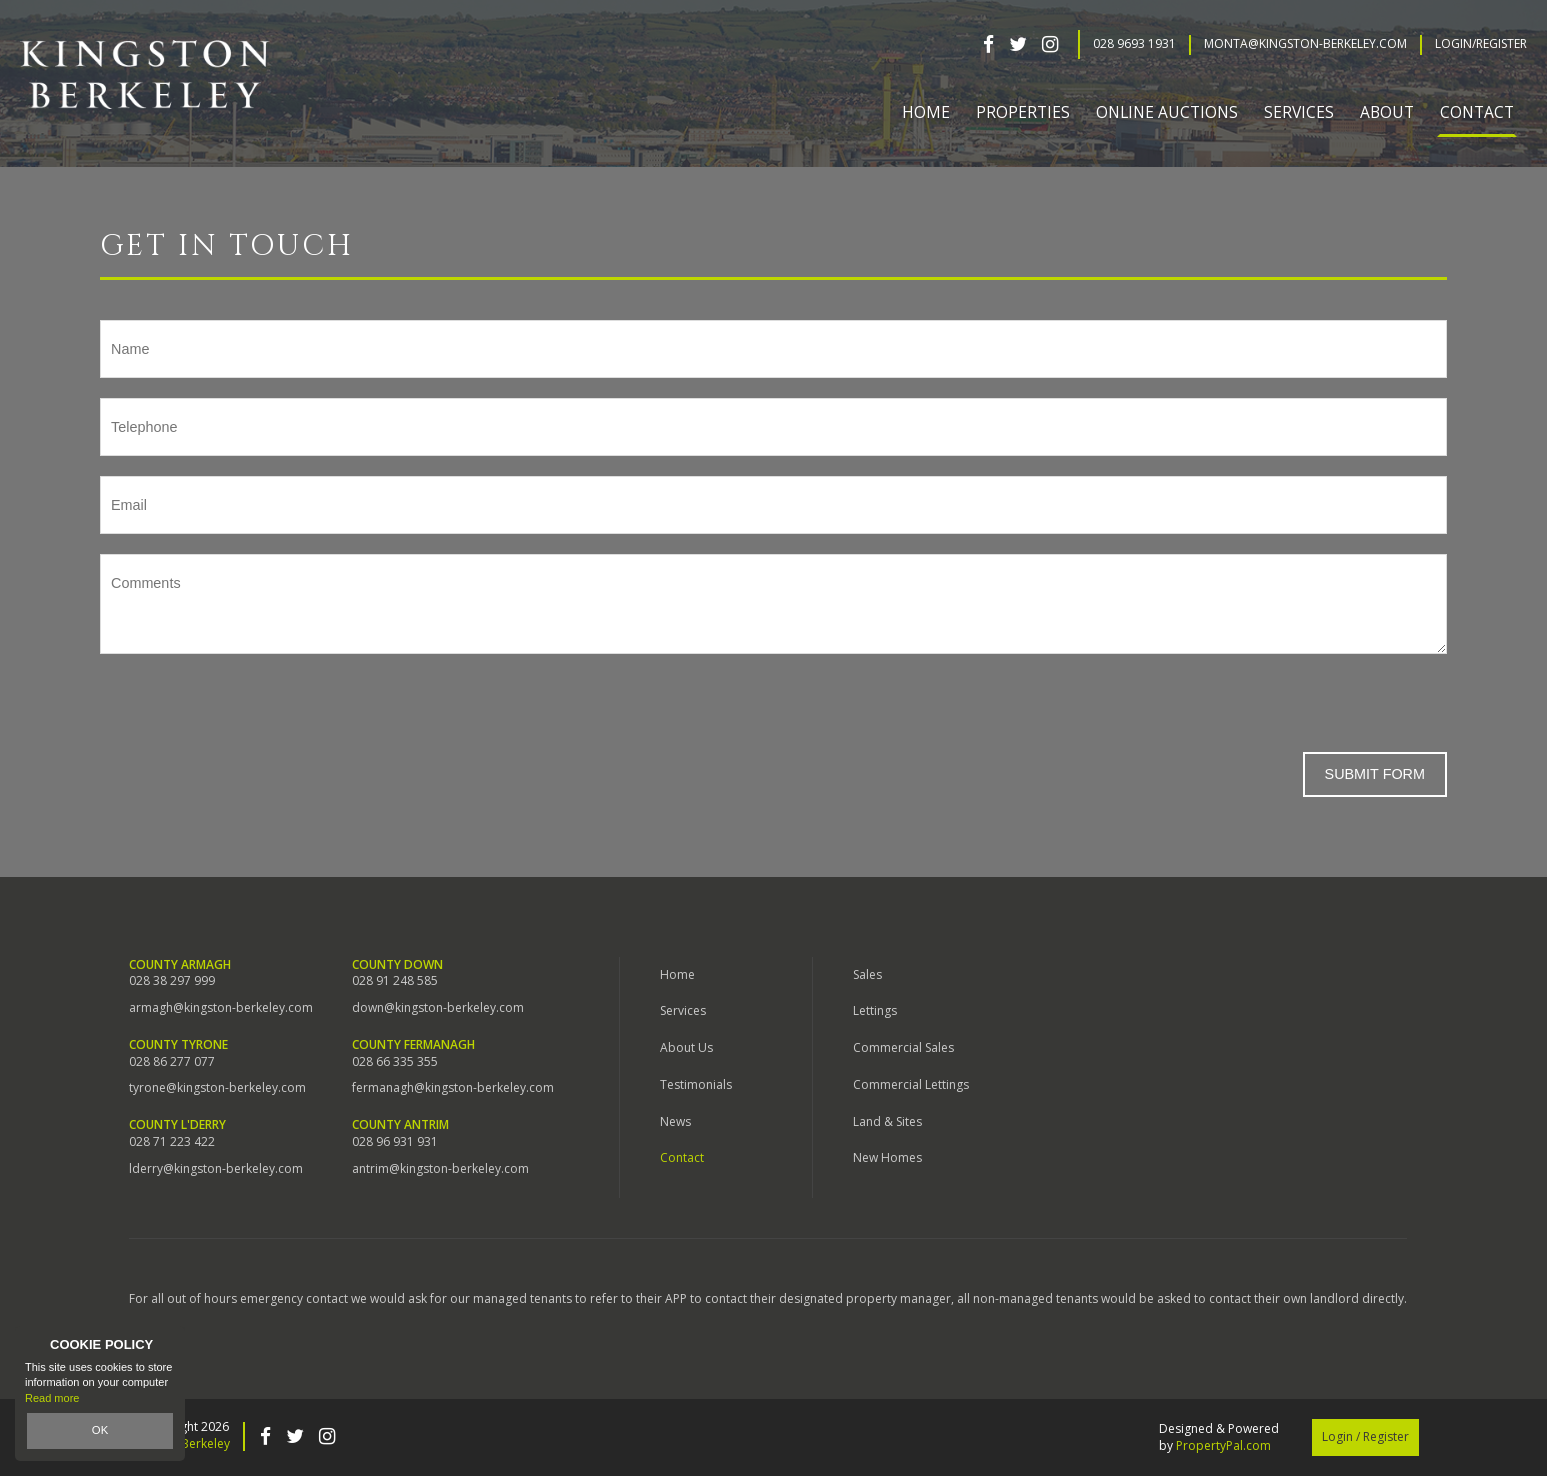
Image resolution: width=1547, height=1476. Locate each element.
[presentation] (252, 713)
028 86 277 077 (172, 1062)
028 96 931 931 (395, 1142)
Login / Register (1365, 1436)
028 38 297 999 (172, 981)
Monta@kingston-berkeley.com (1305, 44)
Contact (1477, 112)
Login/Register (1481, 44)
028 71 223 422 (172, 1142)
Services (683, 1010)
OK (100, 1431)
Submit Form (1375, 774)
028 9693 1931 (1134, 44)
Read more (52, 1398)
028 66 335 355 (395, 1062)
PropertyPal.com (1223, 1445)
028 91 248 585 (395, 981)
